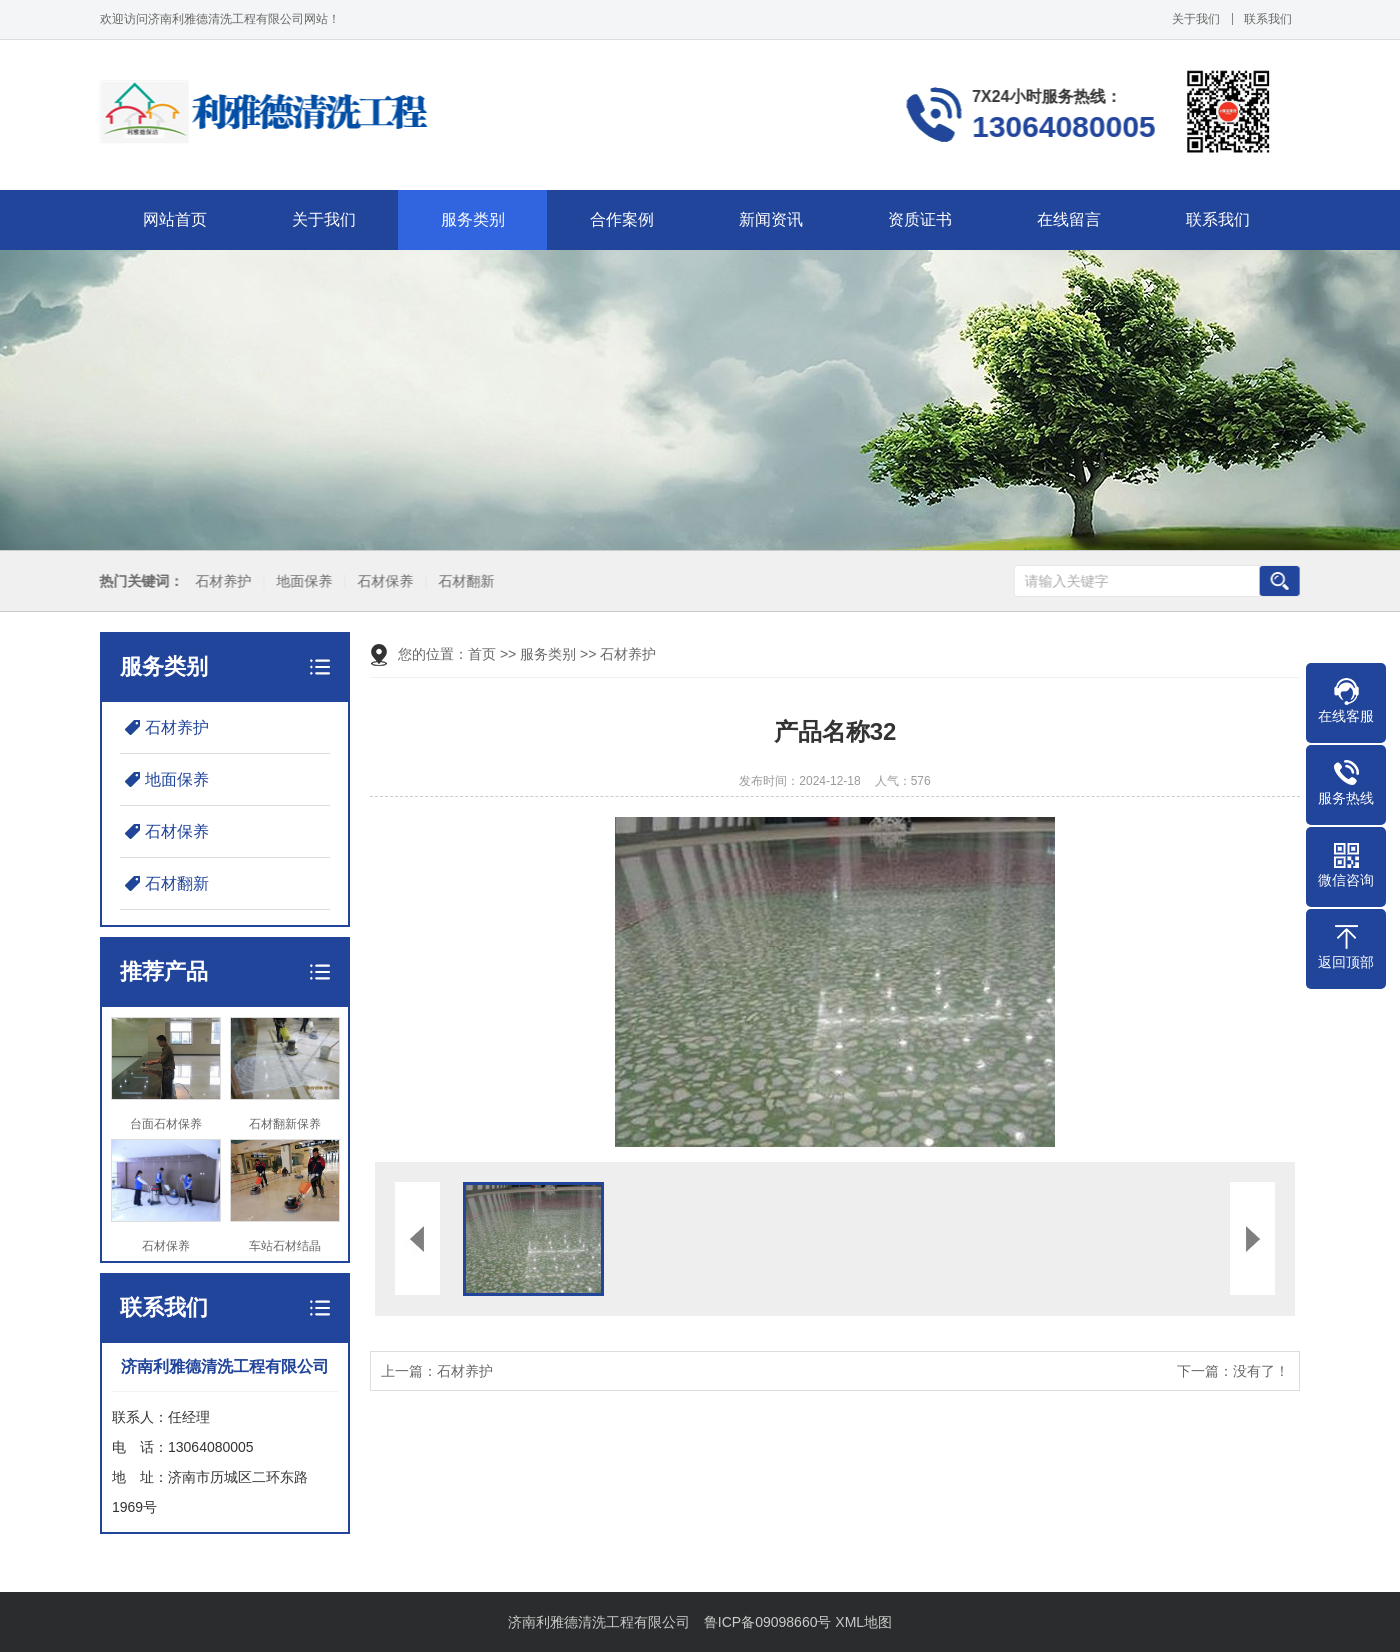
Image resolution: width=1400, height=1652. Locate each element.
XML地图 (863, 1622)
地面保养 (298, 581)
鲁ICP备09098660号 (768, 1622)
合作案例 (622, 219)
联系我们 (1268, 19)
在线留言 (1069, 219)
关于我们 (1196, 19)
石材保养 (379, 581)
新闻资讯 (771, 219)
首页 (482, 654)
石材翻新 (460, 581)
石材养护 (217, 581)
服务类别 (473, 219)
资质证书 (920, 219)
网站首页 (175, 219)
